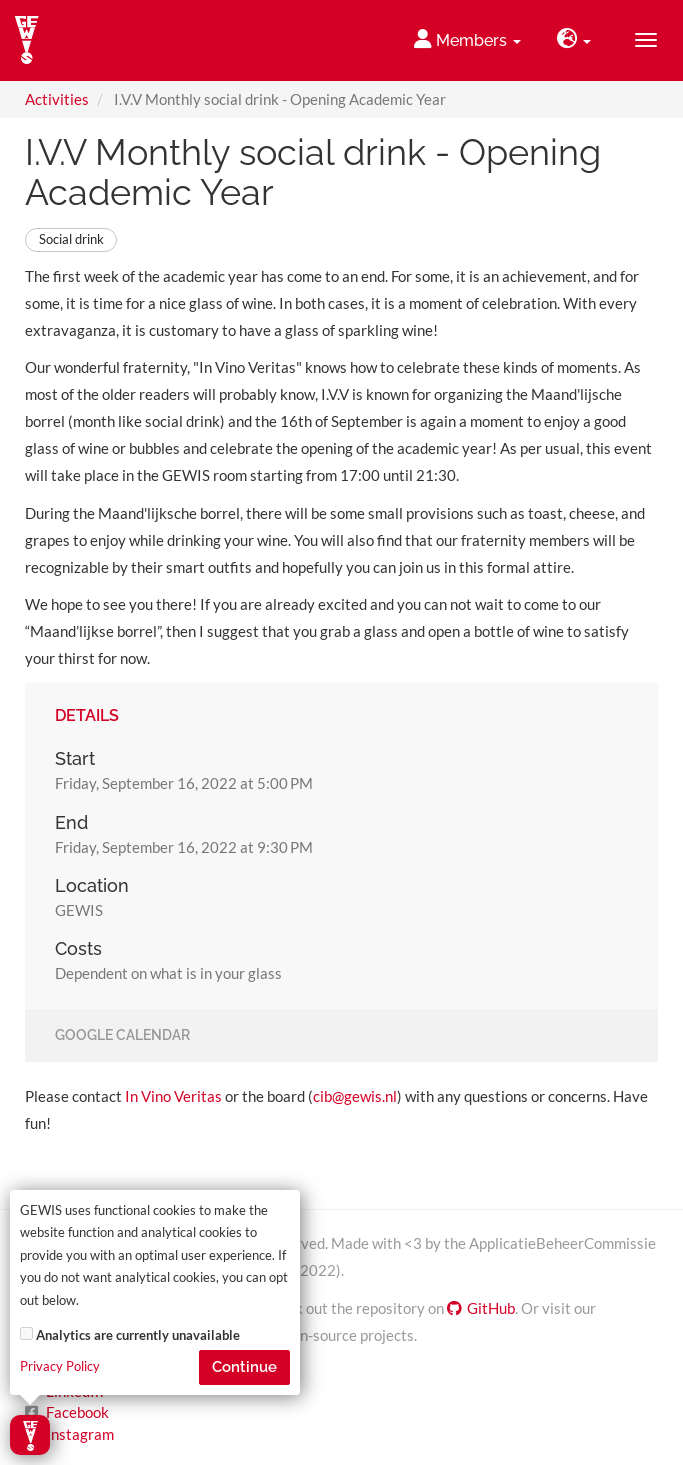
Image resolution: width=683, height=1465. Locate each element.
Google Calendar (122, 1036)
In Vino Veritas (173, 1096)
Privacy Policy (60, 1366)
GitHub (481, 1308)
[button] (574, 40)
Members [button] (467, 39)
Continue (244, 1367)
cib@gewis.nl (355, 1096)
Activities (57, 99)
